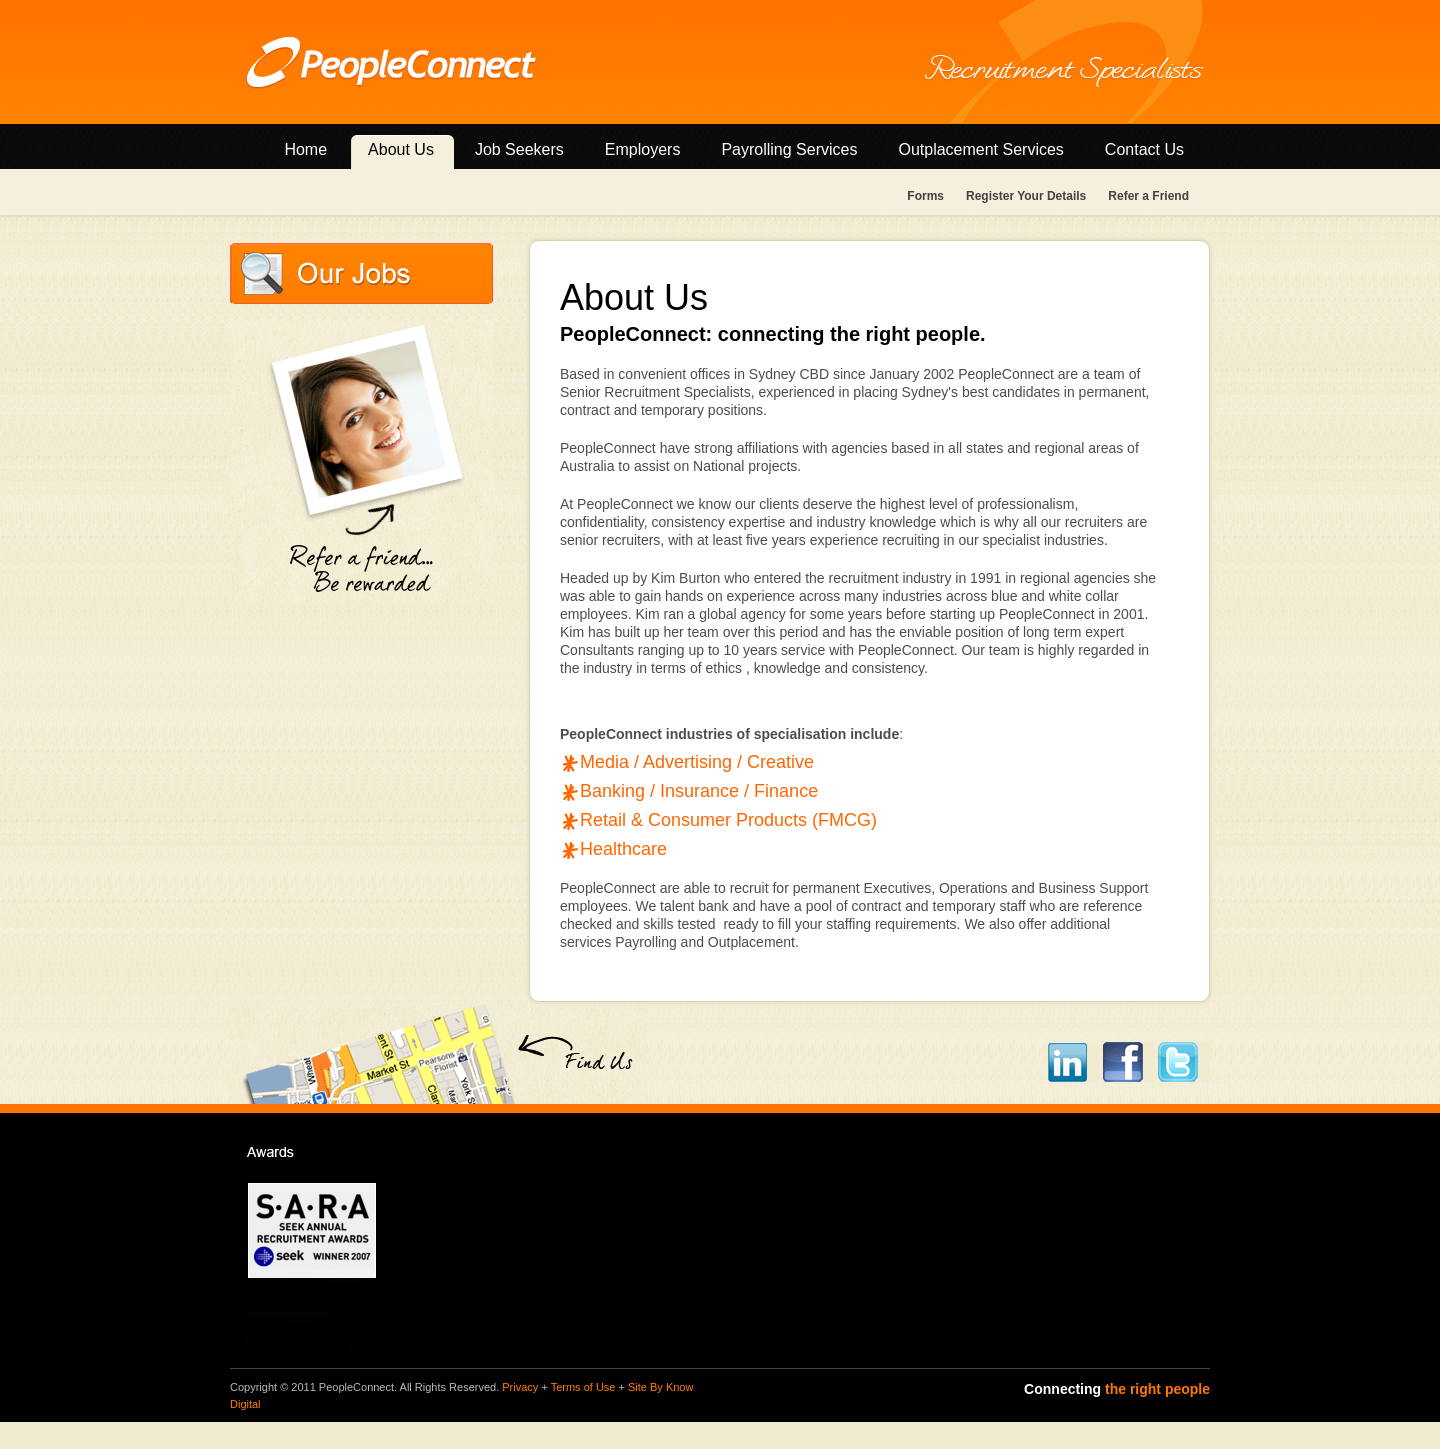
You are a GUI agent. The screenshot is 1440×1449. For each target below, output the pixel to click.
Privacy (520, 1387)
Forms (925, 196)
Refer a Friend (1148, 196)
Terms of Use (583, 1387)
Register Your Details (1026, 196)
